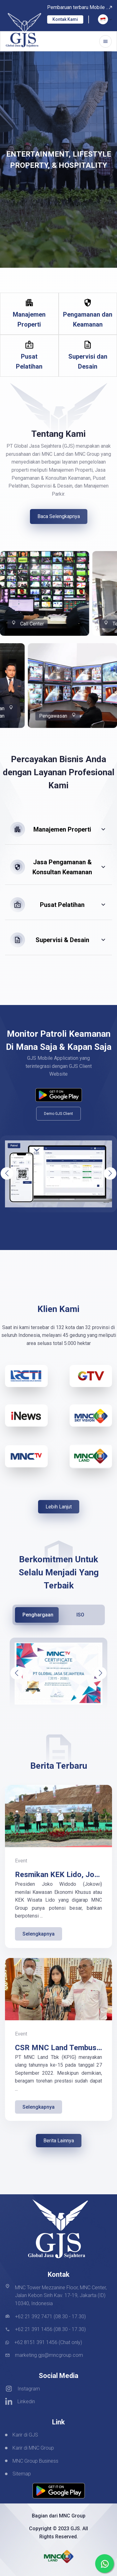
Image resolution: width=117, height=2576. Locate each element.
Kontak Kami (65, 19)
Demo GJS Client (58, 1113)
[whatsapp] (104, 2563)
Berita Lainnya (58, 2141)
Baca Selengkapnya (58, 516)
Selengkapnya (38, 1934)
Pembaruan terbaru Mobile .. (79, 7)
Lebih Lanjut (59, 1507)
